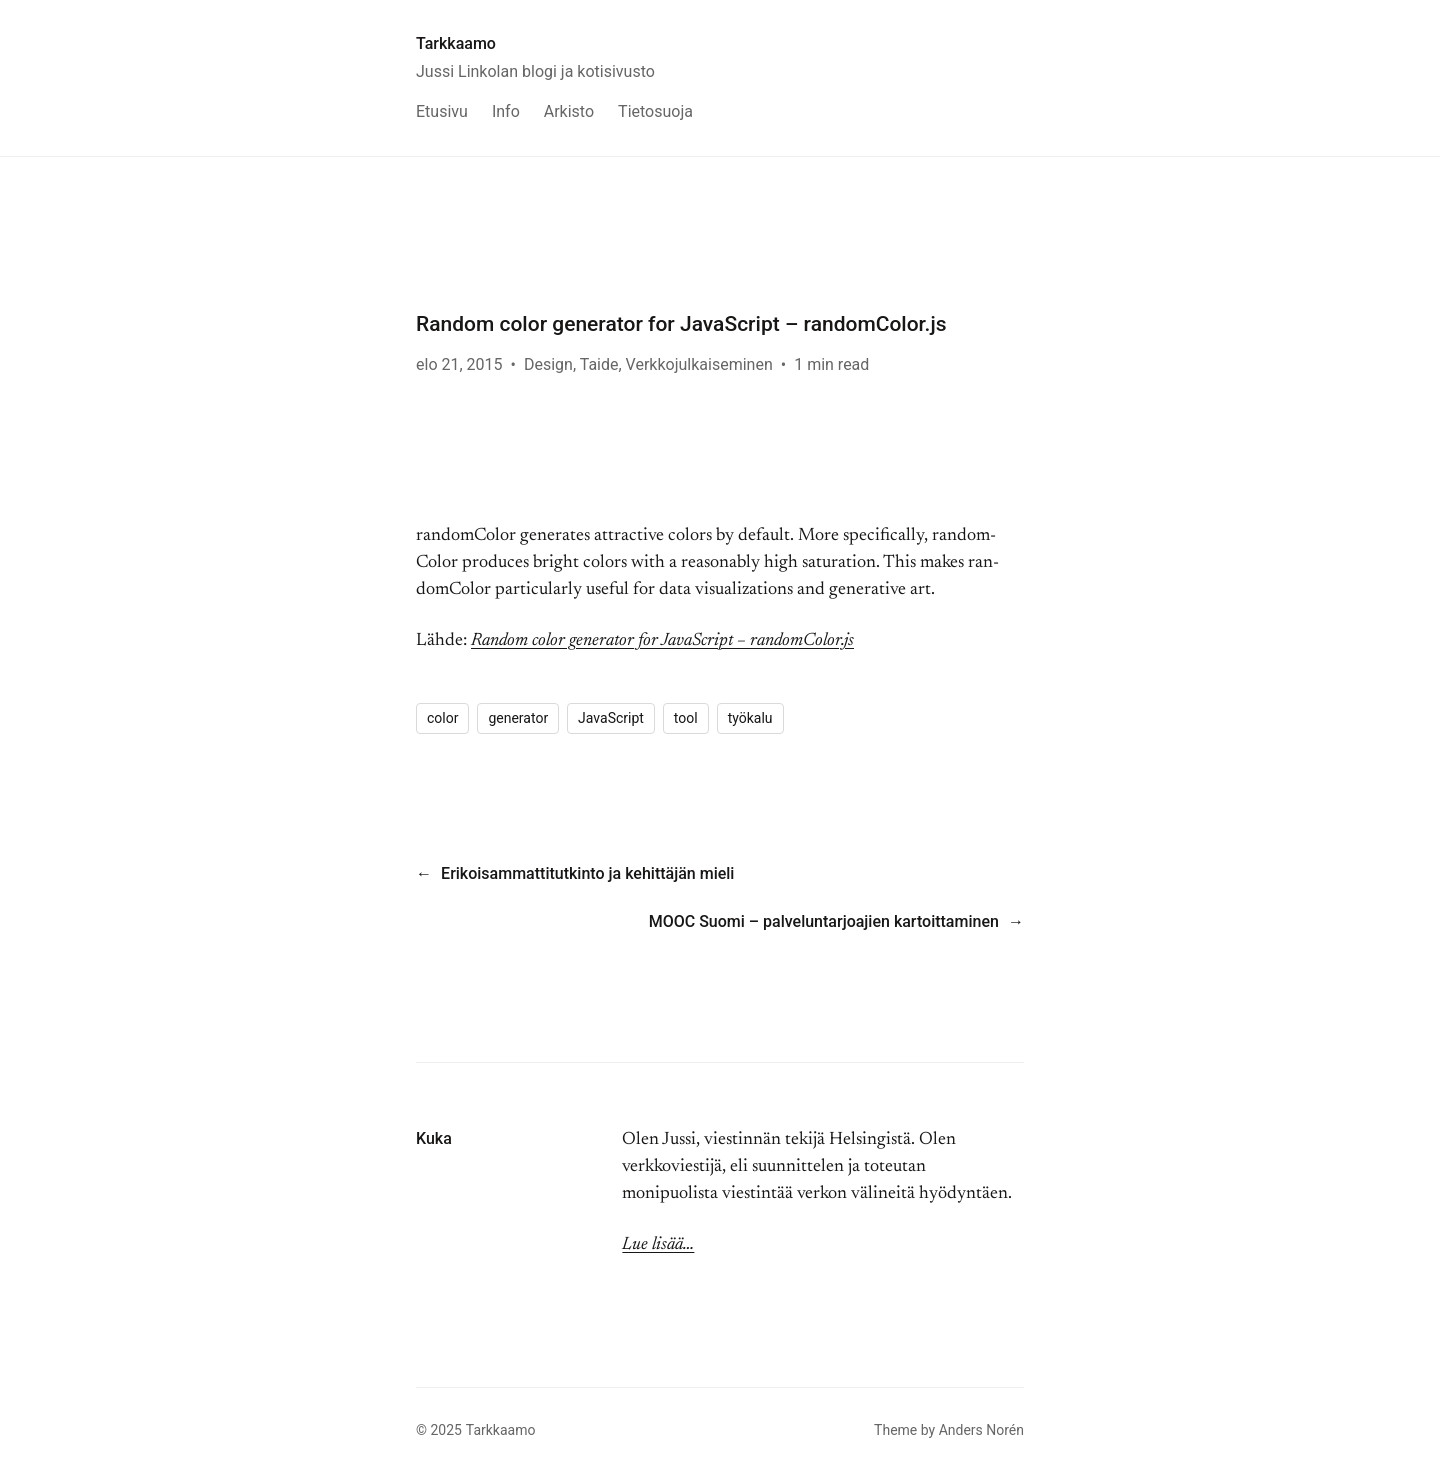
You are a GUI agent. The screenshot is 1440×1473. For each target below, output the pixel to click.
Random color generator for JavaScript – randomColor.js (662, 641)
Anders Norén (981, 1430)
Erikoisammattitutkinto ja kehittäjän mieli (587, 873)
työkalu (750, 718)
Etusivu (442, 111)
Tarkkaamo (456, 43)
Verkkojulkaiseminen (699, 364)
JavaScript (611, 718)
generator (518, 718)
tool (686, 718)
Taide (599, 364)
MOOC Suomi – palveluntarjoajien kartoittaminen (824, 921)
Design (548, 364)
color (442, 718)
